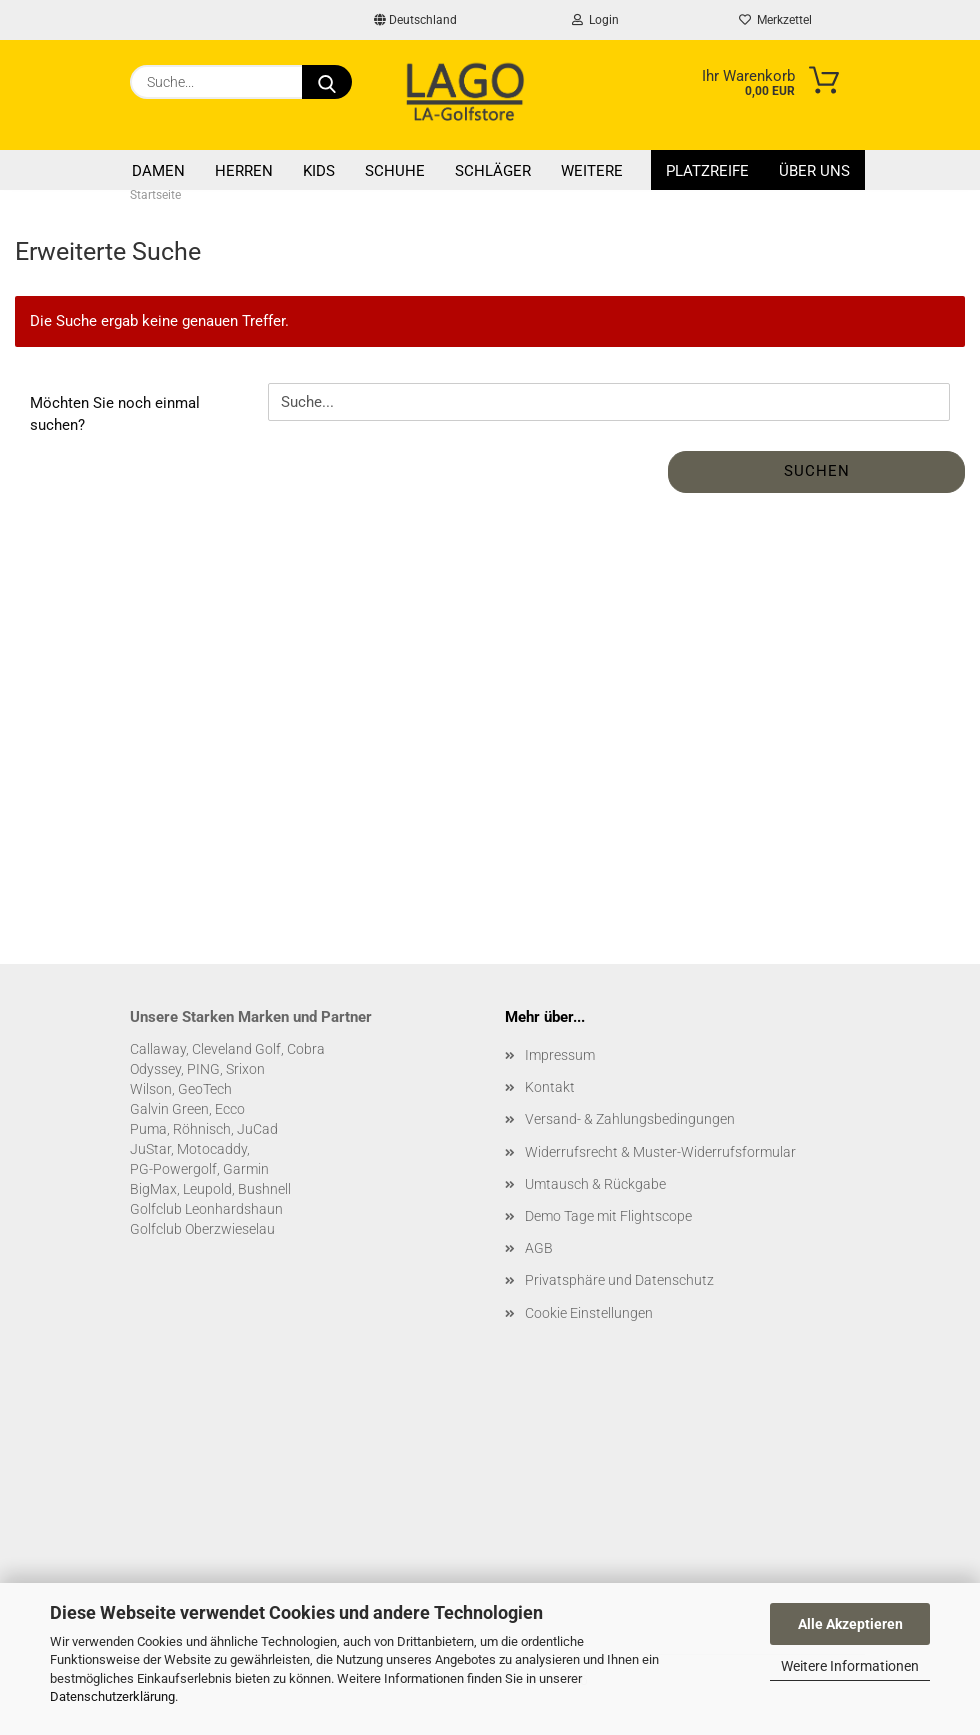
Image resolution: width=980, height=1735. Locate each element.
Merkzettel (775, 20)
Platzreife (707, 171)
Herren (244, 171)
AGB (539, 1248)
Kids (319, 171)
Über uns (814, 171)
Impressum (560, 1055)
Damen (158, 171)
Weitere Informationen (850, 1666)
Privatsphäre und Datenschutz (619, 1280)
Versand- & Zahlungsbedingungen (630, 1119)
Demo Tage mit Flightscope (608, 1216)
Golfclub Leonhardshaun (206, 1209)
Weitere (592, 171)
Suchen (817, 471)
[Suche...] (327, 82)
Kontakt (550, 1087)
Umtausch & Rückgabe (595, 1184)
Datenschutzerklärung (112, 1696)
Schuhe (395, 171)
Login (595, 20)
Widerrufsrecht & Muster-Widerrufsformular (660, 1152)
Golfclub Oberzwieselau (202, 1229)
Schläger (493, 171)
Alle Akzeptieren (850, 1624)
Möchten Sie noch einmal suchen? (115, 413)
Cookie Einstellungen (589, 1313)
